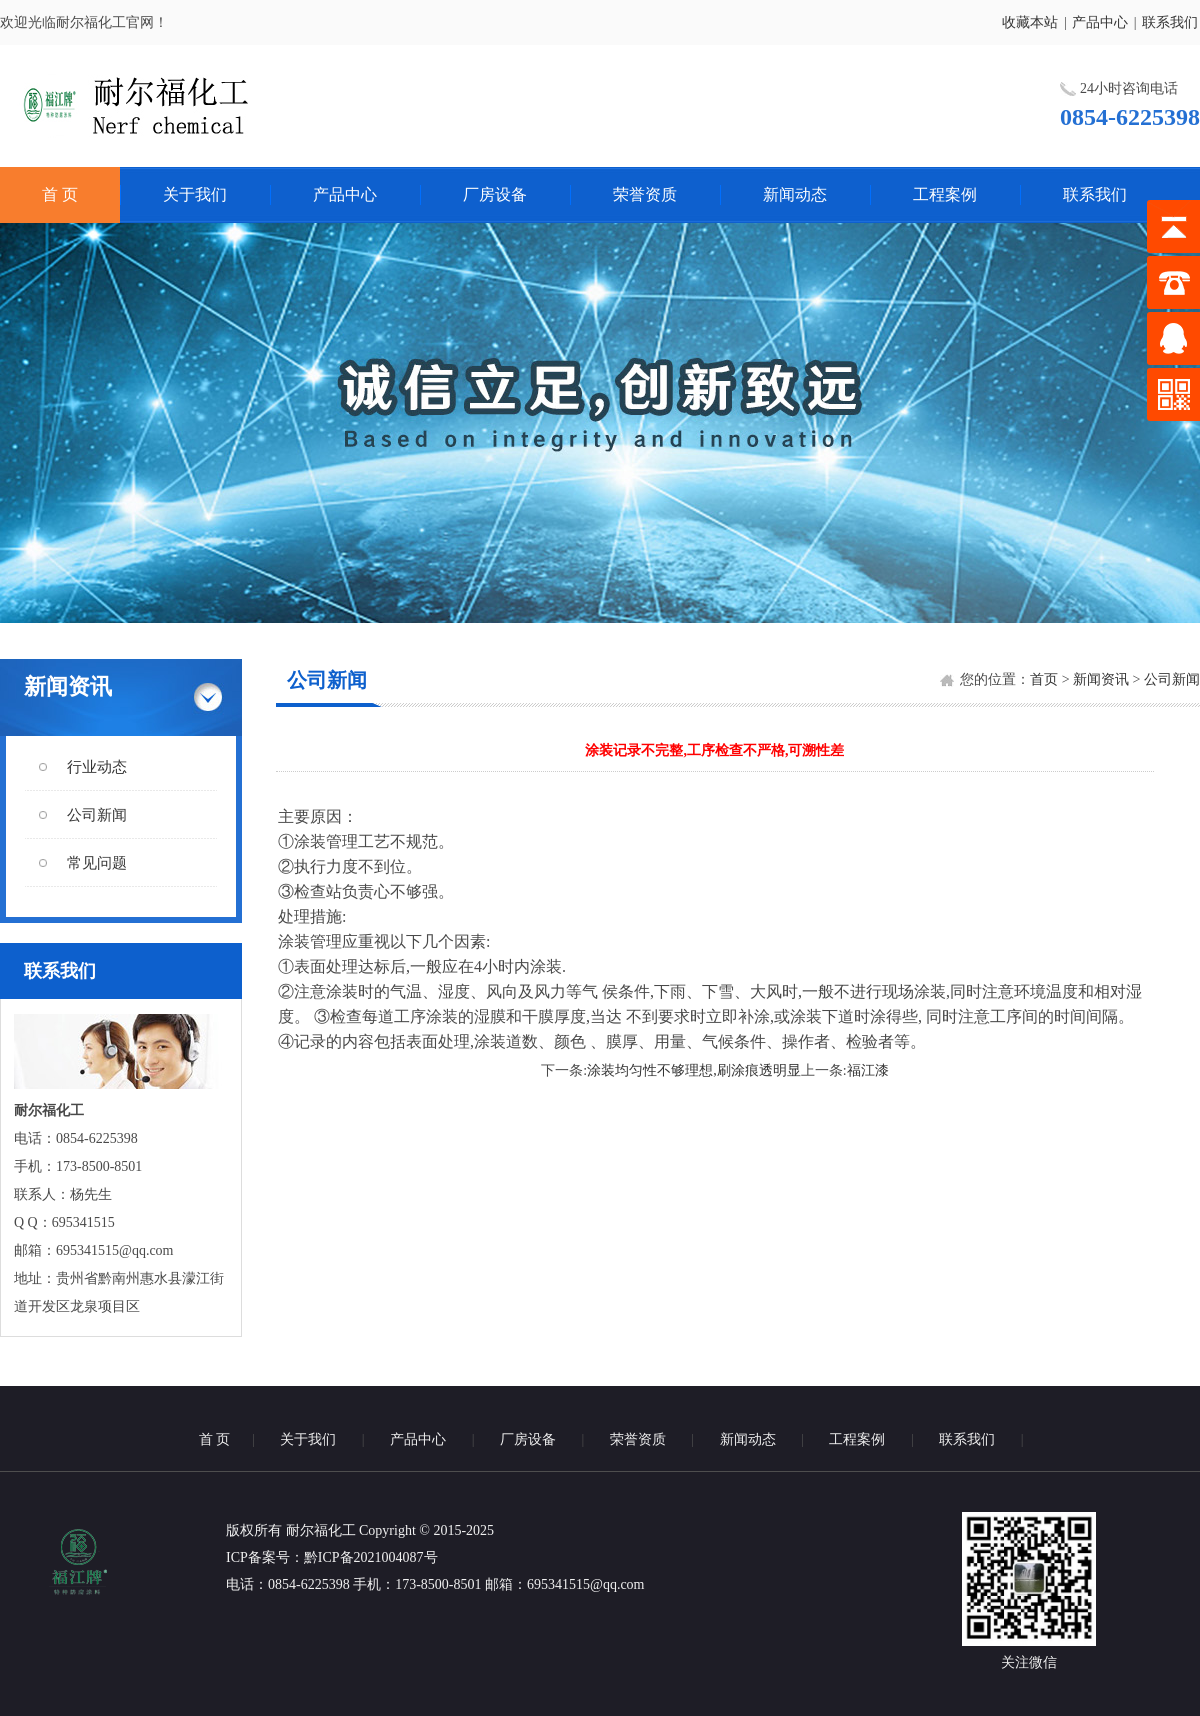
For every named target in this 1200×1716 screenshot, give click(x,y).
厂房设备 (495, 194)
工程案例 (945, 194)
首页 (1044, 679)
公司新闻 (97, 815)
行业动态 (97, 767)
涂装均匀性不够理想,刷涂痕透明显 (694, 1070)
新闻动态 (795, 194)
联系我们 (1170, 22)
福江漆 (868, 1070)
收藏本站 (1030, 22)
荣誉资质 (645, 194)
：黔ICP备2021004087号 (364, 1557)
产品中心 (1100, 22)
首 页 (60, 194)
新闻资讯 (1101, 679)
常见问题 (97, 863)
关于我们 (195, 194)
